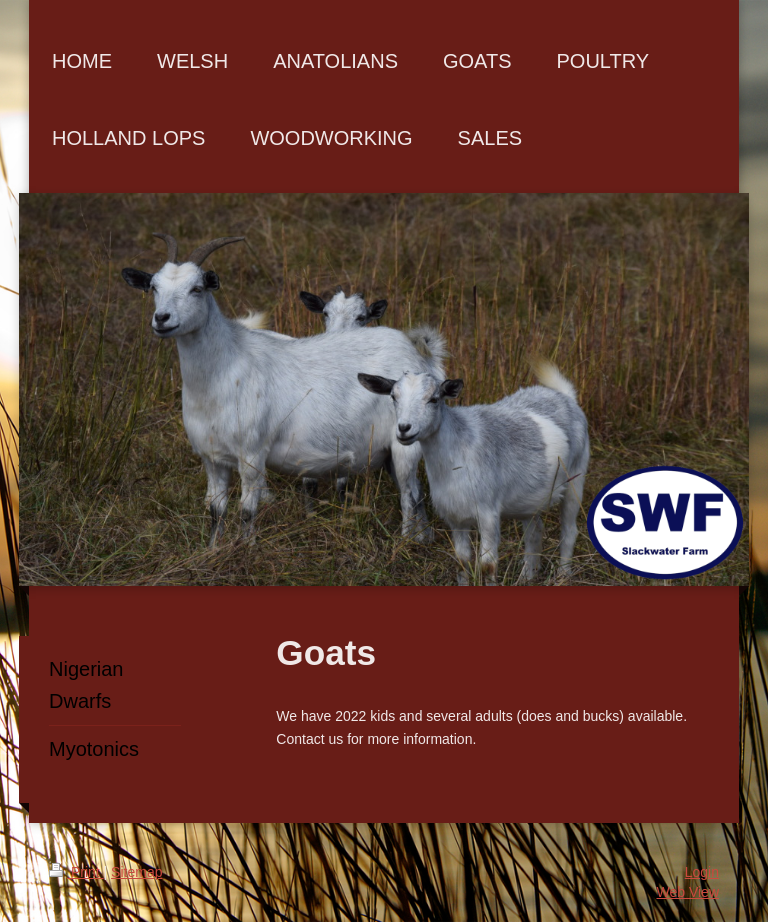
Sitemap (136, 872)
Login (702, 872)
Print (76, 872)
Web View (687, 892)
